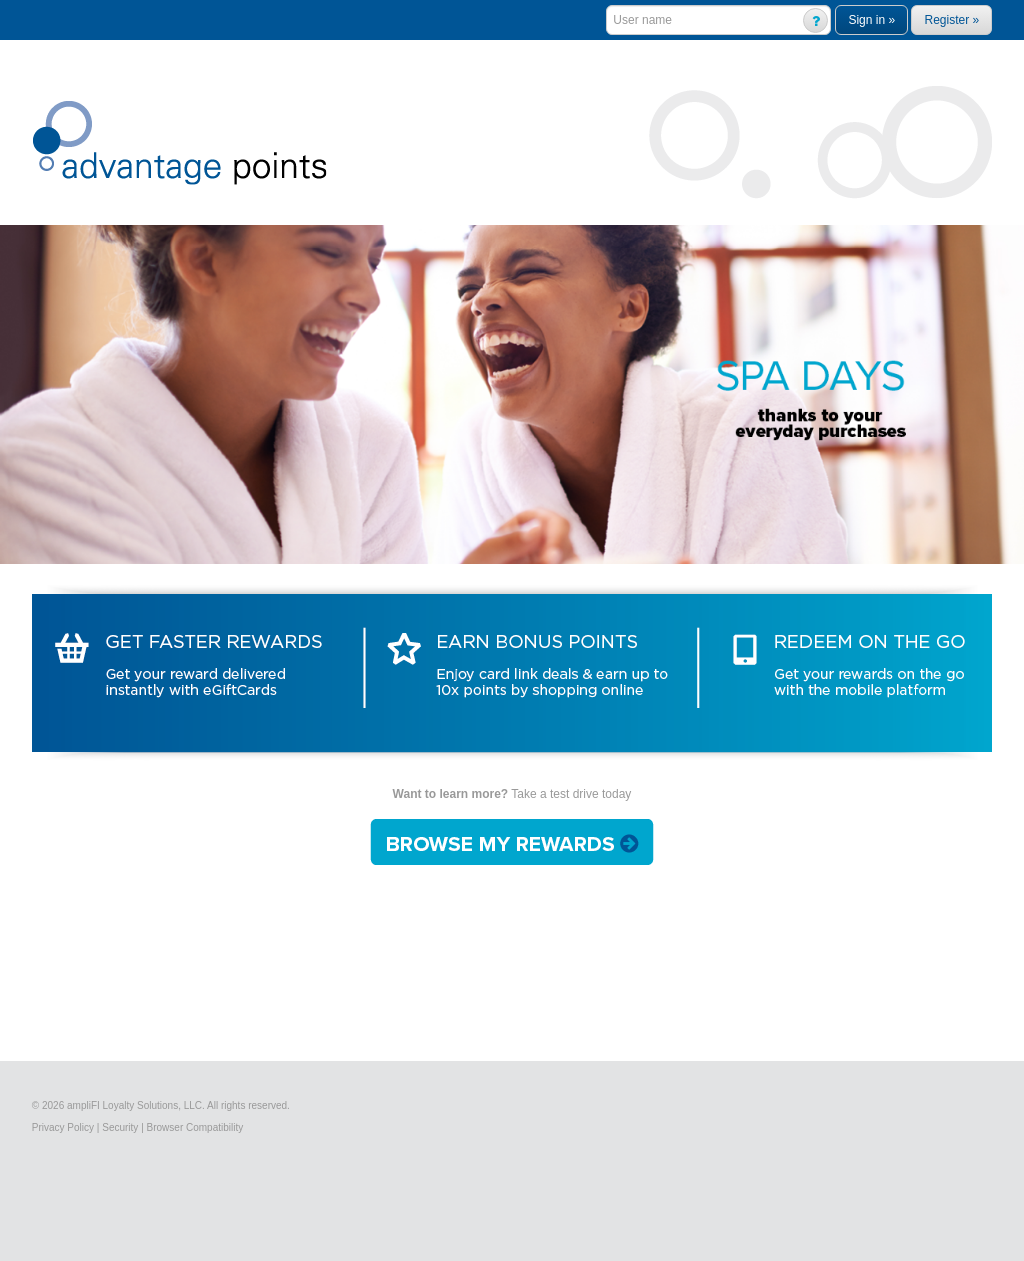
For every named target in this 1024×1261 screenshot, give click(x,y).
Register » (951, 20)
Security (120, 1127)
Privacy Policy (63, 1127)
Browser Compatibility (195, 1127)
